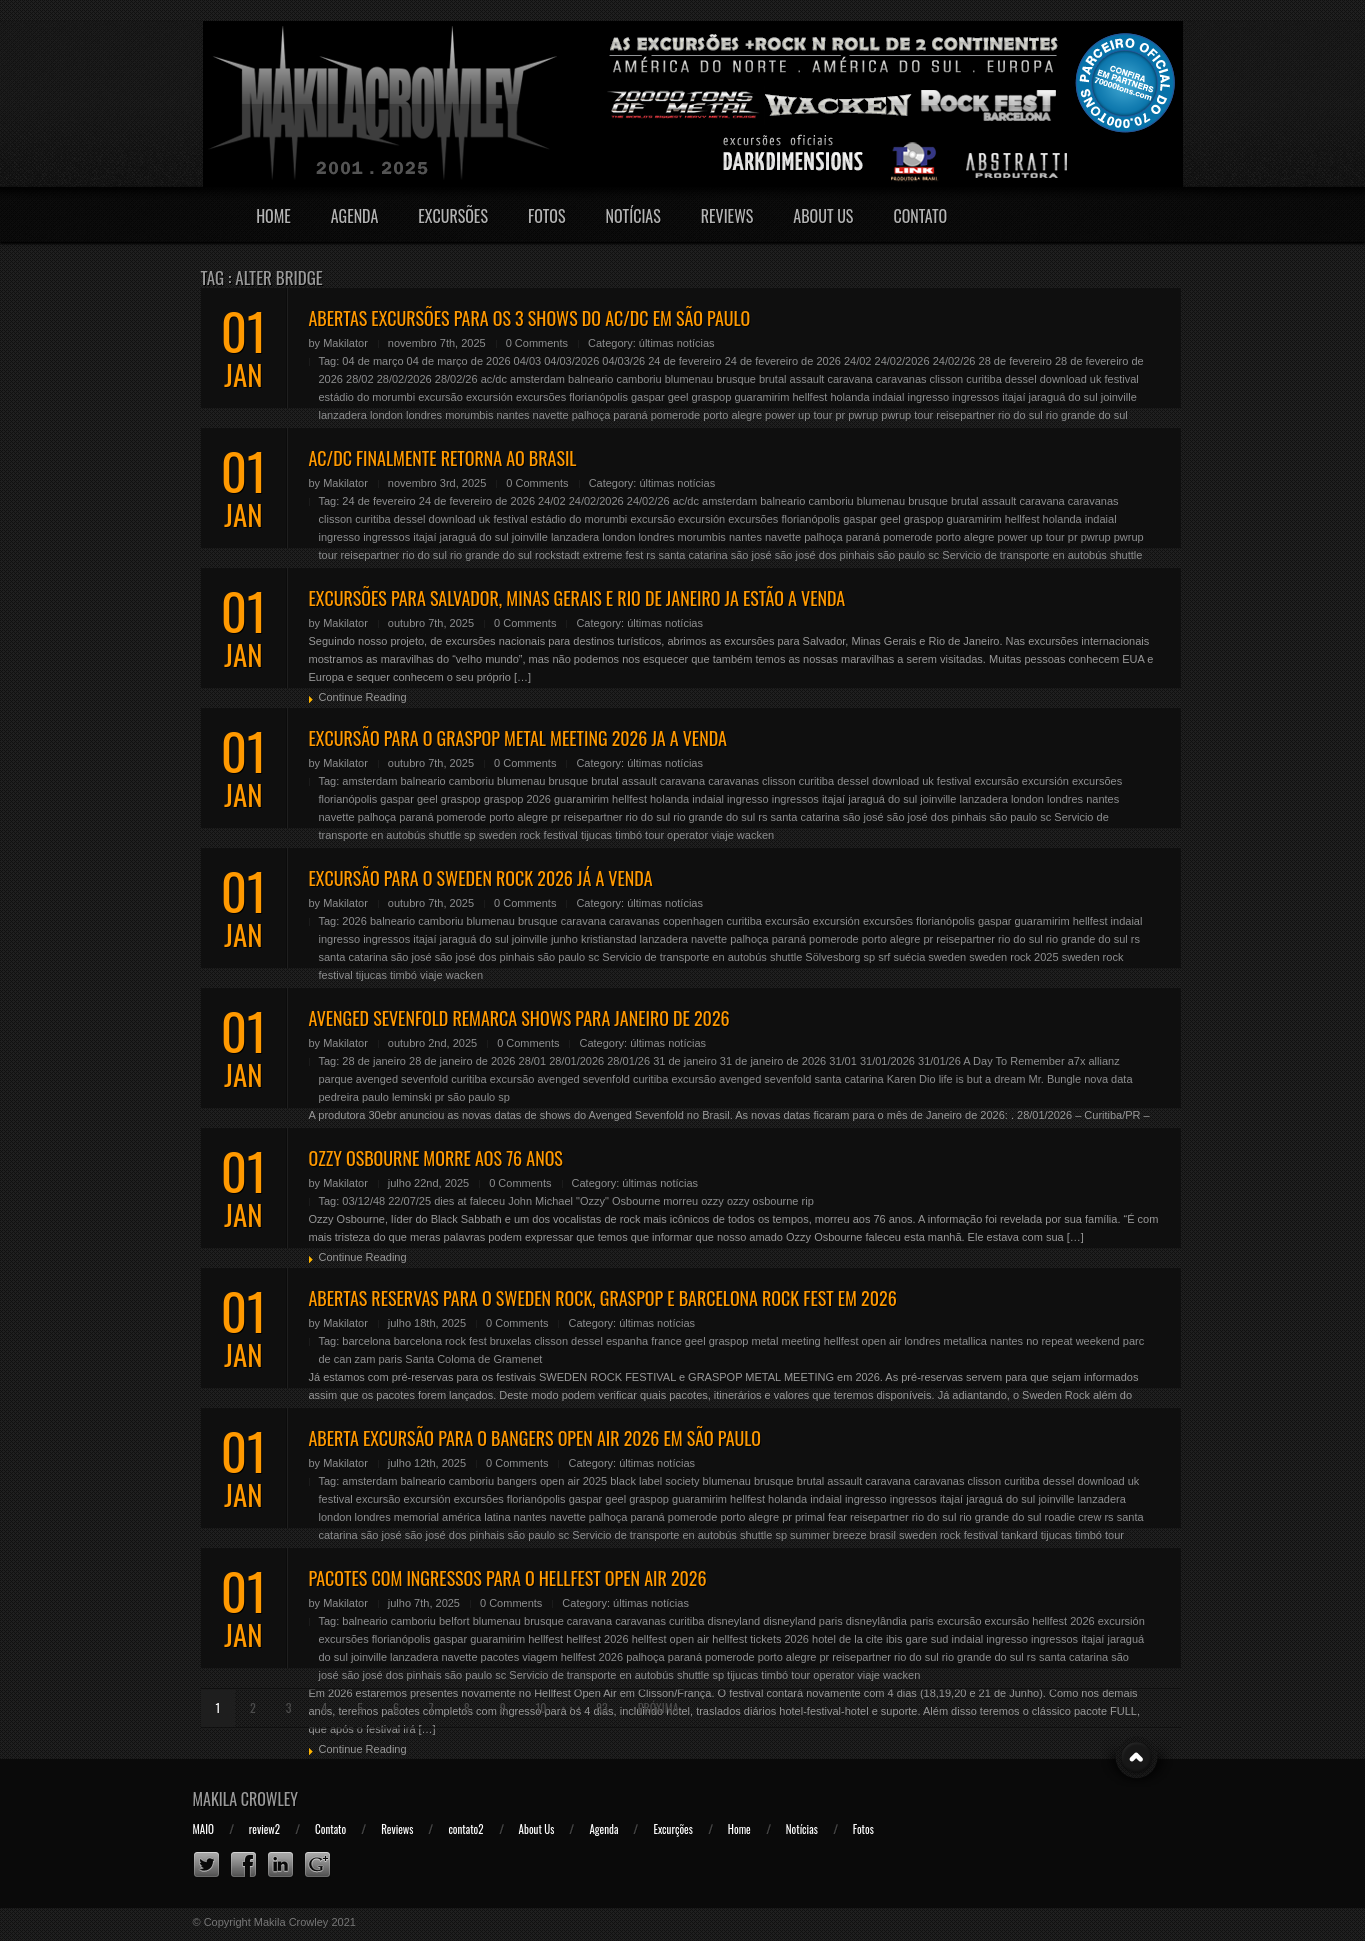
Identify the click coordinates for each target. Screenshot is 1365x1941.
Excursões (453, 216)
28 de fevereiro (1015, 361)
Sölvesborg (832, 957)
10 (541, 1707)
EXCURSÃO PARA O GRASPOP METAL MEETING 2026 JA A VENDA (518, 738)
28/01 (533, 1061)
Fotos (547, 216)
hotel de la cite (847, 1639)
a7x (1077, 1061)
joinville (1119, 397)
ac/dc (494, 379)
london (386, 415)
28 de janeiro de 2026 (462, 1061)
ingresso (928, 397)
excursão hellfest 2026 (1040, 1621)
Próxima (658, 1707)
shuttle (1126, 555)
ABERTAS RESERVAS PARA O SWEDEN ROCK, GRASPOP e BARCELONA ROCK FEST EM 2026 (603, 1298)
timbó (628, 835)
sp (470, 835)
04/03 (528, 361)
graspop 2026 (517, 799)
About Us (823, 216)
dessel (1021, 379)
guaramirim (761, 397)
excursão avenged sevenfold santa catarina (777, 1079)
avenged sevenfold (402, 1079)
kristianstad (609, 939)
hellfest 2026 (597, 1639)
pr (840, 415)
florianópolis (598, 397)
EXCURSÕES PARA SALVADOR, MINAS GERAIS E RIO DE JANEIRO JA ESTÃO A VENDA (577, 598)
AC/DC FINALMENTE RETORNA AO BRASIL (443, 458)
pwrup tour (907, 415)
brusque (736, 379)
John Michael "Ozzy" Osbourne (584, 1201)
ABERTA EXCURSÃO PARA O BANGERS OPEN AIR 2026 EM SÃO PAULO (535, 1438)
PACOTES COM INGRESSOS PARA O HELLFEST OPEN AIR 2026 (508, 1578)
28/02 (360, 379)
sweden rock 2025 (1013, 957)
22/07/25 (409, 1201)
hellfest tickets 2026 (760, 1639)
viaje (722, 835)
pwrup (863, 415)
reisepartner (965, 415)
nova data (1108, 1079)
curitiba (983, 379)
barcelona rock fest (440, 1341)
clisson (947, 379)
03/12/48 (363, 1201)
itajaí (1013, 397)
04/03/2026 (571, 361)
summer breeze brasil (843, 1535)
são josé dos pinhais (825, 555)
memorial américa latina (452, 1517)
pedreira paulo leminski (375, 1097)
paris (390, 1359)
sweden (947, 957)
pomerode (676, 415)
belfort (454, 1621)
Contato (920, 216)
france (666, 1341)
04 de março (372, 361)
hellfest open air (863, 1341)
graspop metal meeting (765, 1341)
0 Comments (537, 343)
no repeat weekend (1073, 1341)
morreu (680, 1201)
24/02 (858, 361)
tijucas (596, 835)
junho (564, 939)
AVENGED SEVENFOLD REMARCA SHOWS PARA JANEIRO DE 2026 (519, 1018)
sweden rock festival (528, 835)
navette (551, 415)
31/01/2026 (887, 1061)
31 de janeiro (685, 1061)
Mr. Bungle (1055, 1079)
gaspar (648, 397)
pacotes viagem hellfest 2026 (552, 1657)
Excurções (672, 1829)
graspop (712, 397)
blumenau (689, 379)
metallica (965, 1341)
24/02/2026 (902, 361)
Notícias (633, 216)
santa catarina (693, 555)
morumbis (469, 415)
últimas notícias (677, 343)
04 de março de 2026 (459, 361)
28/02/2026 (404, 379)
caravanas (901, 379)
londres (424, 415)
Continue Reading (363, 697)
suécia (909, 957)
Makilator (345, 343)
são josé (751, 555)
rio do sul (1020, 415)
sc (933, 555)
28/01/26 (628, 1061)
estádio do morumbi (367, 397)
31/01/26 (939, 1061)
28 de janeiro (374, 1061)
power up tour (798, 415)
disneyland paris (803, 1621)
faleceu (487, 1201)
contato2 (465, 1829)
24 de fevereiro (684, 361)
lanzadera (343, 415)
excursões (541, 397)
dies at (450, 1201)
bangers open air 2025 (552, 1481)
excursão (440, 397)
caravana (849, 379)
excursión (489, 397)
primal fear (821, 1517)
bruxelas (511, 1341)
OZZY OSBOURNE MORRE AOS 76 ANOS (436, 1158)
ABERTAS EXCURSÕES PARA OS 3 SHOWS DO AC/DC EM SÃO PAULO (530, 318)
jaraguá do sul (1063, 397)
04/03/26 (623, 361)
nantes (513, 415)
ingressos (975, 397)
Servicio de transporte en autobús (1024, 555)
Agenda (355, 216)
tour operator (676, 835)
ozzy (712, 1201)
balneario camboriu (615, 379)
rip (808, 1201)
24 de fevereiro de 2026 (783, 361)
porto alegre (732, 415)
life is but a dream (982, 1079)
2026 (354, 921)
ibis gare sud (917, 1639)
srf (884, 957)
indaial (889, 397)
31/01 (843, 1061)
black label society (654, 1481)
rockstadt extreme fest (589, 555)
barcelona (366, 1341)
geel (678, 397)
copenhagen (693, 921)
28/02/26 (456, 379)
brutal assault (791, 379)
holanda (849, 397)
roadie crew (1073, 1517)
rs (650, 555)
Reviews (727, 216)
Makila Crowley (246, 1799)
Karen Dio (911, 1079)
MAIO (203, 1829)
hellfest (809, 397)
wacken (755, 835)
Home (273, 216)
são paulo (902, 555)
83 (602, 1707)
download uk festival (1089, 379)
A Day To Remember (1013, 1061)
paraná (630, 415)
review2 (264, 1829)
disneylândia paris (890, 1621)
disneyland (734, 1621)
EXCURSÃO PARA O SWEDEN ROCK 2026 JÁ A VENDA (481, 878)
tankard (1019, 1535)
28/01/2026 (576, 1061)
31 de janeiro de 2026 (773, 1061)
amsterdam (537, 379)
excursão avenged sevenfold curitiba (579, 1079)
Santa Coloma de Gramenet (473, 1359)
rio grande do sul (1087, 415)
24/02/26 (954, 361)
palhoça (591, 415)
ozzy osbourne (763, 1201)
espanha (627, 1341)
